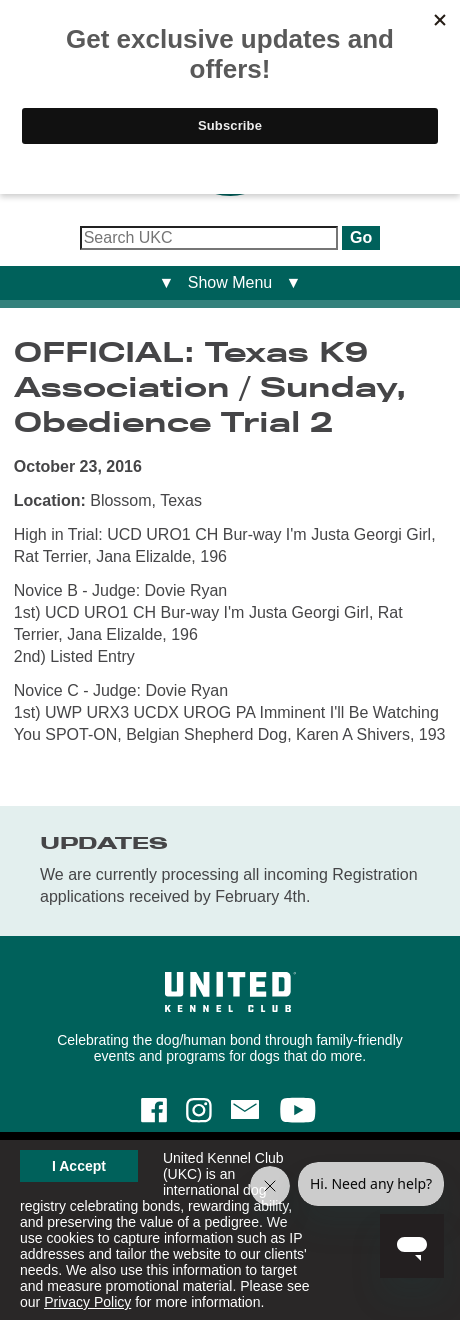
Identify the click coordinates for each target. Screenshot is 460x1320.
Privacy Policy (87, 1302)
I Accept (79, 1166)
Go (361, 237)
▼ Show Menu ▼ (230, 282)
